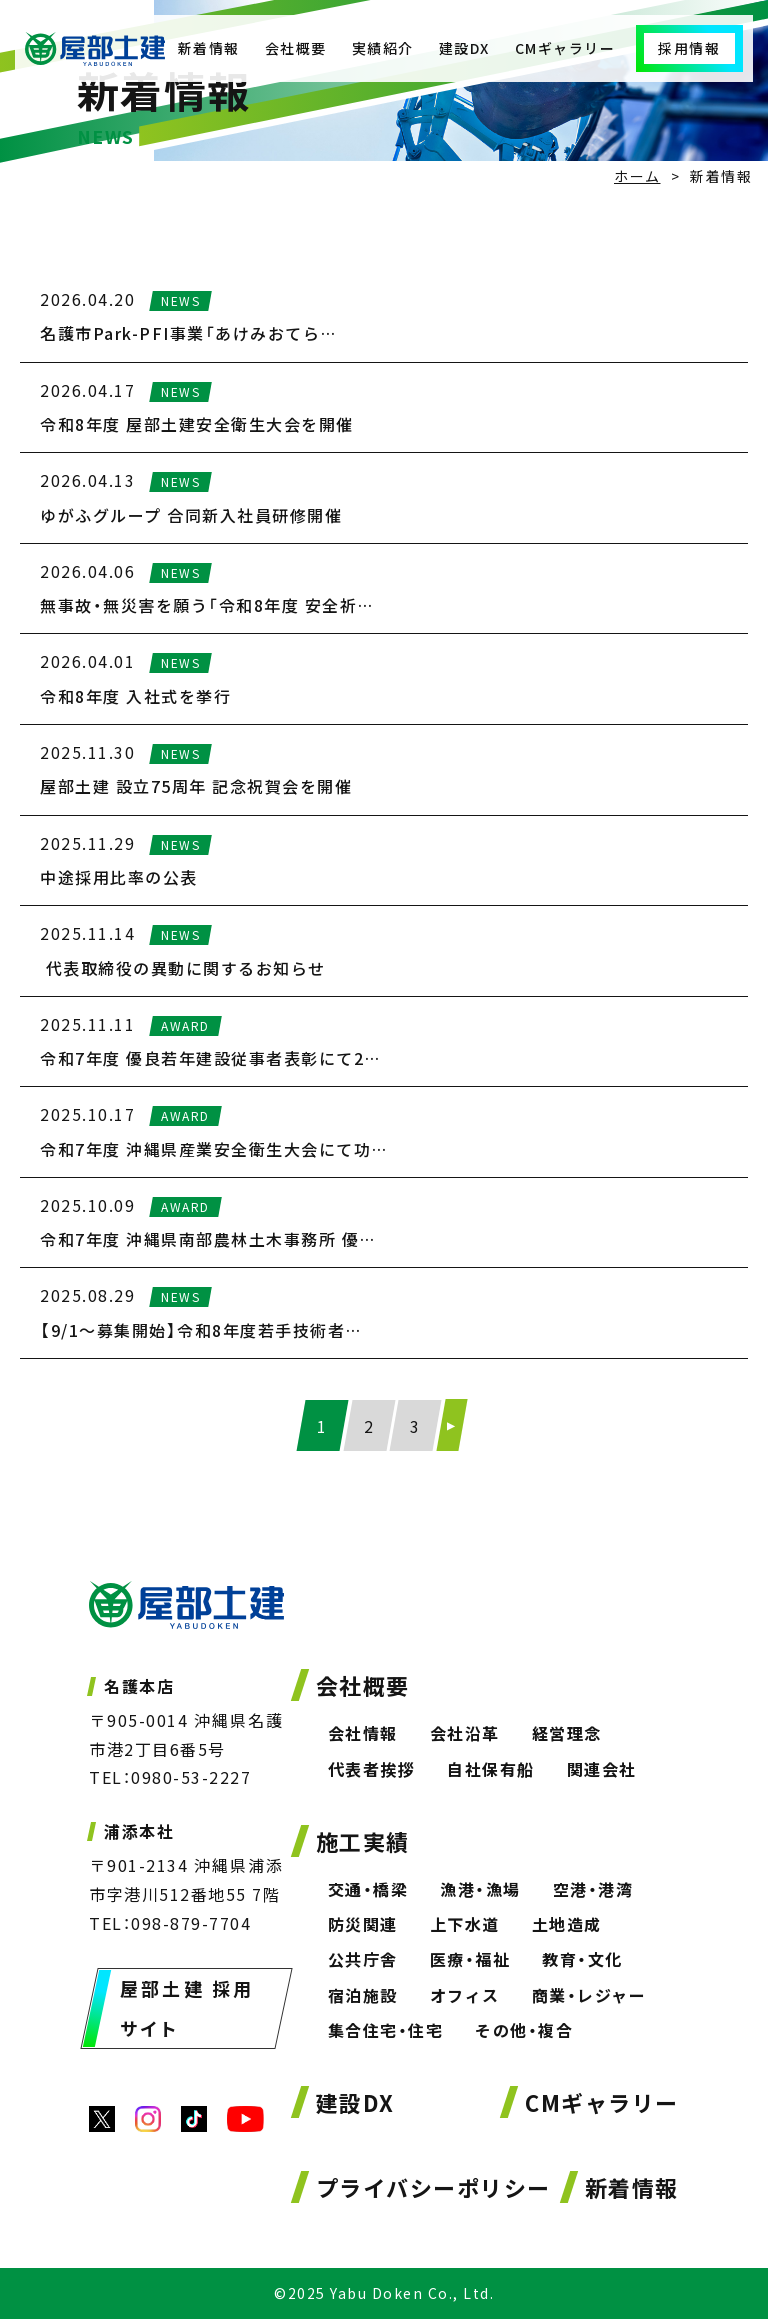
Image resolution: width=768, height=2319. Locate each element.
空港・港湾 (593, 1889)
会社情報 (363, 1733)
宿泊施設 (363, 1995)
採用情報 (689, 48)
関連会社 (602, 1769)
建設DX (464, 48)
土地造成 (567, 1924)
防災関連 (363, 1924)
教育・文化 (582, 1959)
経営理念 (567, 1733)
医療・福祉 (470, 1959)
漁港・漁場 (480, 1889)
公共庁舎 (363, 1959)
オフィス (465, 1995)
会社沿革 (465, 1733)
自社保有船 (491, 1769)
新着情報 (209, 48)
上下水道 (465, 1924)
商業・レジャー (589, 1995)
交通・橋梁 (368, 1889)
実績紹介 (383, 48)
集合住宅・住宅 (386, 2030)
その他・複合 (524, 2030)
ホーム (637, 176)
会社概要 (296, 48)
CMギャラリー (565, 48)
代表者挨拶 (372, 1769)
